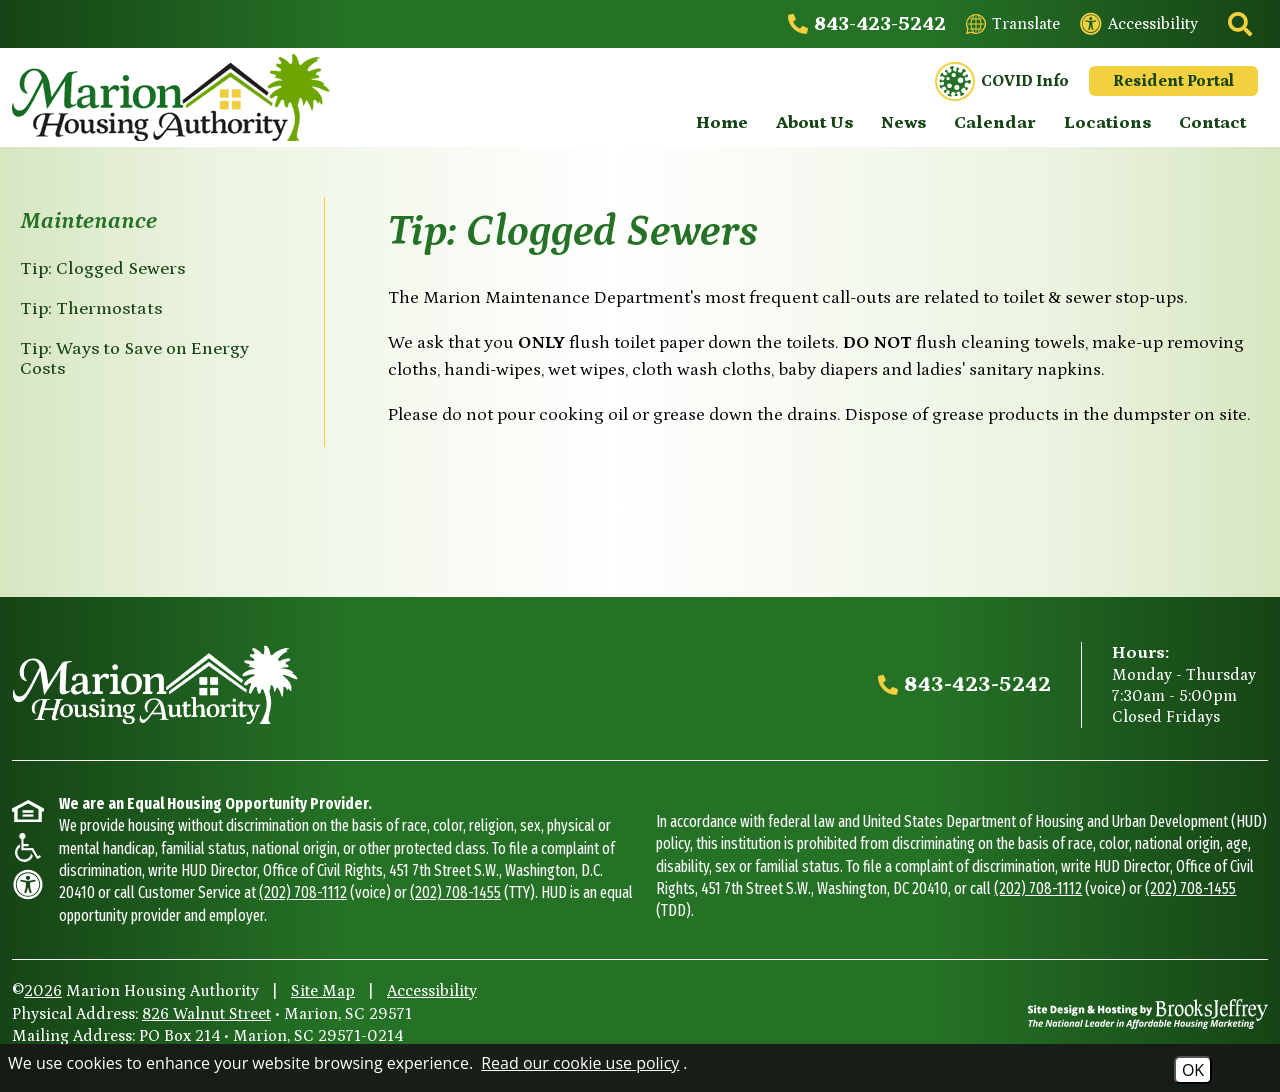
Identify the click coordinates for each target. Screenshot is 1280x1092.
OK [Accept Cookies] (1193, 1070)
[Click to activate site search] (1238, 24)
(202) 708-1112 (303, 892)
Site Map (323, 991)
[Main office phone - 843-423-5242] (867, 24)
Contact (1212, 123)
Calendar (995, 123)
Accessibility (432, 991)
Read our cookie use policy (580, 1063)
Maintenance (88, 220)
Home (722, 123)
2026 (43, 991)
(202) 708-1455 (455, 892)
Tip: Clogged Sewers (102, 269)
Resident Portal (1173, 81)
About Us (814, 123)
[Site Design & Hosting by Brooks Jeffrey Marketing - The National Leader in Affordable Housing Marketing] (1148, 1014)
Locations (1107, 123)
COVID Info (1002, 82)
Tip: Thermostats (91, 309)
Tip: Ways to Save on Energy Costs (134, 359)
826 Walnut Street (206, 1014)
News (903, 123)
